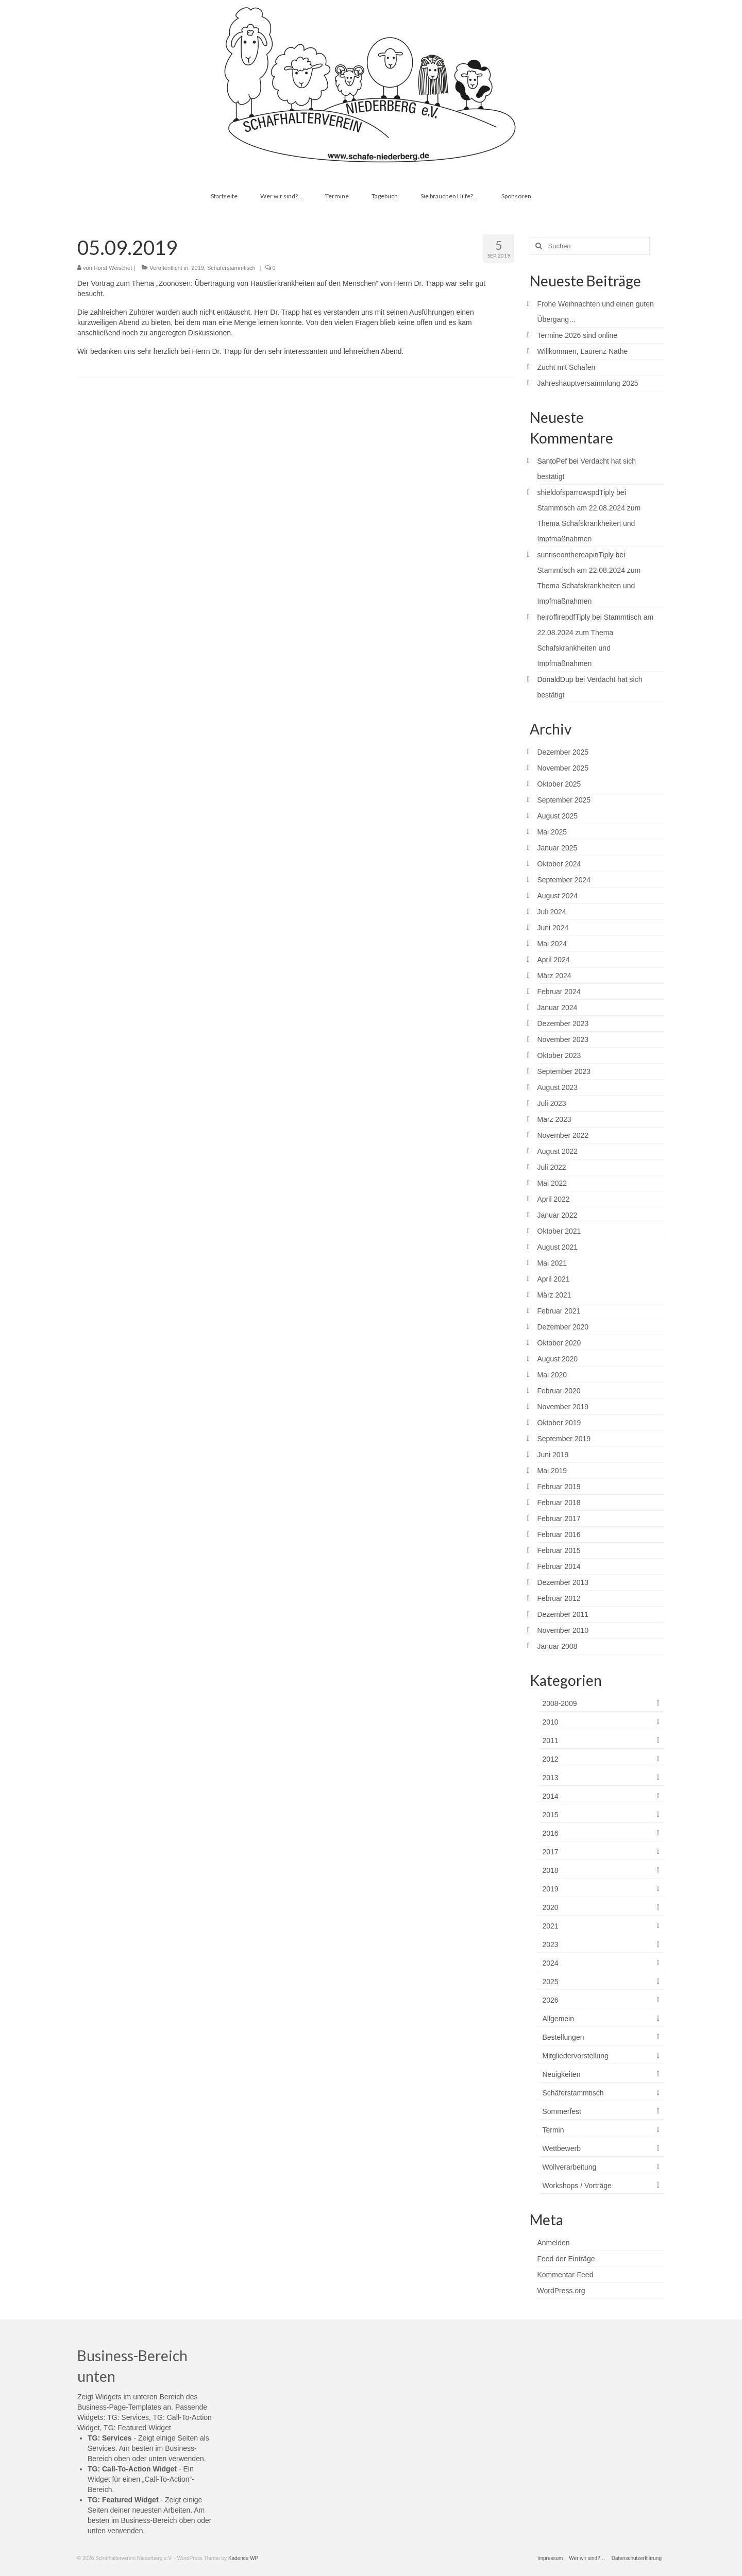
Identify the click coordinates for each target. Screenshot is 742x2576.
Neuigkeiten (562, 2074)
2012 (551, 1759)
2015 (551, 1815)
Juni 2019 (553, 1455)
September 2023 (564, 1071)
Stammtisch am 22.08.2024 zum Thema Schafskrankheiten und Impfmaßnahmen (589, 523)
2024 (551, 1963)
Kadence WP (243, 2558)
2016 (551, 1833)
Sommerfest (562, 2111)
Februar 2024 (559, 991)
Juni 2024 (553, 928)
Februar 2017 (559, 1518)
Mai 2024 (552, 944)
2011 (551, 1740)
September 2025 (564, 800)
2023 (551, 1944)
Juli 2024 (551, 912)
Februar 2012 (559, 1598)
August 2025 (557, 816)
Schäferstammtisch (231, 268)
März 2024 (554, 975)
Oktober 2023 (559, 1055)
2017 (551, 1852)
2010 (551, 1722)
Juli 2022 (551, 1167)
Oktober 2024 (559, 864)
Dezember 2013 (563, 1582)
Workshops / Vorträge (577, 2185)
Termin (553, 2130)
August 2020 (557, 1359)
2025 (551, 1981)
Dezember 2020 (563, 1327)
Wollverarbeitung (570, 2167)
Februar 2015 (559, 1550)
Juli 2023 (551, 1103)
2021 (551, 1926)
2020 (551, 1907)
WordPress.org (561, 2291)
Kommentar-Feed (565, 2275)
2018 (551, 1870)
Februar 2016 (559, 1534)
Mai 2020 (552, 1375)
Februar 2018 (559, 1502)
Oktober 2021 (559, 1231)
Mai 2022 (552, 1183)
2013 (551, 1777)
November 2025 (563, 768)
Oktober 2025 (559, 784)
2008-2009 (560, 1703)
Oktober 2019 (559, 1423)
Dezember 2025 (563, 752)
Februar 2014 (559, 1566)
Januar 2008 (557, 1646)
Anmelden (553, 2243)
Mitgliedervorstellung (576, 2056)
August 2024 (557, 896)
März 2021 (554, 1295)
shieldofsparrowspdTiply (576, 492)
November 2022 (563, 1135)
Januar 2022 (557, 1215)
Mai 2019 (552, 1470)
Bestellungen (563, 2037)
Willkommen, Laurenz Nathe (582, 351)
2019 (197, 268)
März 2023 (554, 1119)
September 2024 (564, 880)
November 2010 (563, 1630)
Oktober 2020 (559, 1343)
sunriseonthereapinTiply (575, 555)
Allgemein (558, 2019)
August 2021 (557, 1247)
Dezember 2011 (563, 1614)
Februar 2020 (559, 1391)
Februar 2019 (559, 1486)
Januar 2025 (557, 848)
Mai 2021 (552, 1263)
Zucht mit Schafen (566, 367)
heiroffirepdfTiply (564, 617)
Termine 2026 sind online (577, 335)
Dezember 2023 (563, 1023)
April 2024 (553, 960)
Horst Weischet (113, 268)
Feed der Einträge (566, 2259)
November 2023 (563, 1039)
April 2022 (553, 1199)
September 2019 (564, 1439)
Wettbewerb (562, 2148)
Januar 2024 (557, 1007)
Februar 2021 (559, 1311)
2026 (551, 2000)
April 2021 (553, 1279)
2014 (551, 1796)
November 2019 (563, 1407)
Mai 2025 (552, 832)
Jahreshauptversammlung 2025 (587, 383)
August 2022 (557, 1151)
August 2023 (557, 1087)
